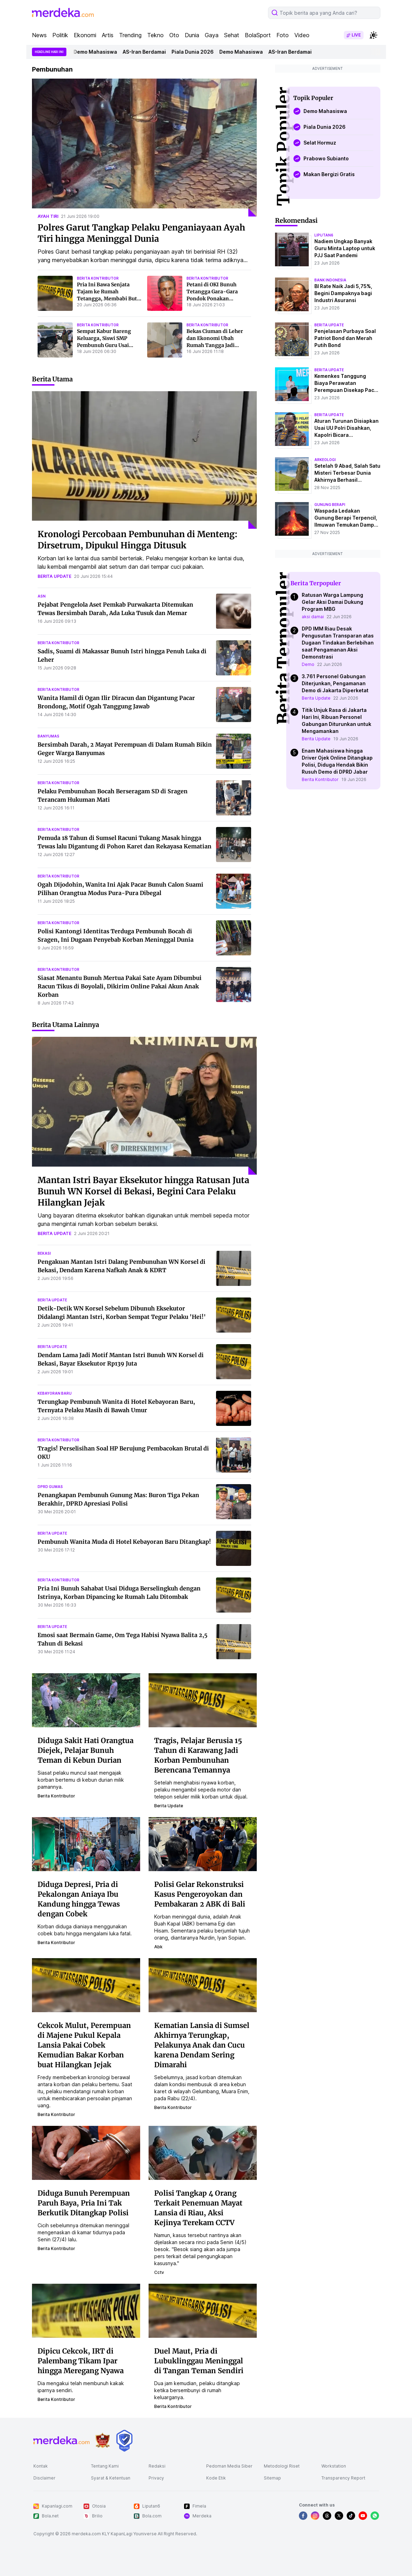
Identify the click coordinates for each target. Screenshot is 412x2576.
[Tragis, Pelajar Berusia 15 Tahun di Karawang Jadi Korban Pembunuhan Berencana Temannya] (203, 1699)
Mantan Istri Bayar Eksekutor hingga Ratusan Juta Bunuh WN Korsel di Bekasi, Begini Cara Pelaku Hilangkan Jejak (143, 1191)
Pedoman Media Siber (229, 2466)
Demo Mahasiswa (98, 52)
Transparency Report (343, 2478)
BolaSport (258, 35)
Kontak (40, 2466)
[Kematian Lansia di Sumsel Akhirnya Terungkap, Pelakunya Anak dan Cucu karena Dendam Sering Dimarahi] (203, 1984)
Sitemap (272, 2478)
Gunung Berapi (329, 504)
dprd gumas (50, 1486)
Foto (282, 35)
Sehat (231, 35)
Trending (130, 35)
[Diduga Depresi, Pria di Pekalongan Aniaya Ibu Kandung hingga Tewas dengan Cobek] (86, 1843)
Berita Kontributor (320, 779)
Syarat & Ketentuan (110, 2478)
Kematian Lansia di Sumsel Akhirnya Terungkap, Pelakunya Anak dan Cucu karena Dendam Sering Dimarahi (201, 2045)
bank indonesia (330, 280)
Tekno (155, 35)
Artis (107, 35)
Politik (60, 35)
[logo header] (63, 12)
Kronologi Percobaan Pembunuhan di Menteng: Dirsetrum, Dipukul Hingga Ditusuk (137, 540)
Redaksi (157, 2466)
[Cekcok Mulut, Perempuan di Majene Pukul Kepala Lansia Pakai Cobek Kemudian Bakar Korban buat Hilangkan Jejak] (86, 1984)
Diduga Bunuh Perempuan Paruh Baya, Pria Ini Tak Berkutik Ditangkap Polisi (84, 2203)
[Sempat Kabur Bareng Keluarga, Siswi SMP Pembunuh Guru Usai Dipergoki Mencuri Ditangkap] (55, 340)
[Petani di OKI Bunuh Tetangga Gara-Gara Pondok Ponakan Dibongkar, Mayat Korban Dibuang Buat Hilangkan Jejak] (164, 293)
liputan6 (323, 235)
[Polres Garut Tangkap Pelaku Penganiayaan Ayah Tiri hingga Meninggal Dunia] (144, 147)
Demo (308, 664)
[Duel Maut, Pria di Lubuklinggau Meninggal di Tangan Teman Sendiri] (203, 2310)
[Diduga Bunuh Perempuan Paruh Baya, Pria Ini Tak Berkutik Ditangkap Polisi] (86, 2152)
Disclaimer (44, 2478)
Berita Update (316, 698)
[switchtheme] (373, 35)
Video (301, 35)
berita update (54, 576)
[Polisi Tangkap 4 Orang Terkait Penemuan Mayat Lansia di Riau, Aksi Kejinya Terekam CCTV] (203, 2152)
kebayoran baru (55, 1393)
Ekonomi (85, 35)
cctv (159, 2272)
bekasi (44, 1253)
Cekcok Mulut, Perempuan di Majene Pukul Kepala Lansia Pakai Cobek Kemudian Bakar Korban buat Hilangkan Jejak (84, 2045)
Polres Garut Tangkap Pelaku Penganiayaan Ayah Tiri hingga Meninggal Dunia (141, 233)
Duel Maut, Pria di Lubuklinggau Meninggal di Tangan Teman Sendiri (198, 2361)
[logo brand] (102, 2440)
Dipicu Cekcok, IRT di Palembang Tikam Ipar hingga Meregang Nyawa (81, 2361)
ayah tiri (48, 216)
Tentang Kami (105, 2466)
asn (42, 596)
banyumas (48, 736)
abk (158, 1946)
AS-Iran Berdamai (147, 52)
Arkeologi (325, 460)
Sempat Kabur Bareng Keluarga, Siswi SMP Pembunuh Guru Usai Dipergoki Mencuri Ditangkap (104, 345)
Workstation (333, 2466)
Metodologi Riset (282, 2466)
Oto (174, 35)
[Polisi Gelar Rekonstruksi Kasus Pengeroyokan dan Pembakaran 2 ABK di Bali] (203, 1843)
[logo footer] (61, 2441)
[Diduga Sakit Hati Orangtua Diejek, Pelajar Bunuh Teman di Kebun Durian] (86, 1699)
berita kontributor (98, 278)
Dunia (192, 35)
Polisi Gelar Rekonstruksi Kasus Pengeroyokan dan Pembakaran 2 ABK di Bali (199, 1894)
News (39, 35)
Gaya (211, 35)
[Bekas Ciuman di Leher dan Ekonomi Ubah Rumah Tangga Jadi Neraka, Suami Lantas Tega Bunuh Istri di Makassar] (164, 340)
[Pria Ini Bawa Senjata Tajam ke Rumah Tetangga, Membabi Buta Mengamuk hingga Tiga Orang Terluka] (55, 293)
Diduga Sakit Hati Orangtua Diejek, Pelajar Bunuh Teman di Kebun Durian (85, 1750)
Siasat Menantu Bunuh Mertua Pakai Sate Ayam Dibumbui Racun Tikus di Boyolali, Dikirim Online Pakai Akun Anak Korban (120, 986)
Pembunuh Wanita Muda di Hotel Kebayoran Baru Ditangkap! (124, 1541)
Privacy (156, 2478)
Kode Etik (216, 2478)
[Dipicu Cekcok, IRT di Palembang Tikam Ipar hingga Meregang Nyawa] (86, 2310)
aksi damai (313, 616)
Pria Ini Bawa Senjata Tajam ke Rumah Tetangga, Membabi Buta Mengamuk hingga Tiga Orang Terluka (108, 298)
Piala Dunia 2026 (196, 52)
